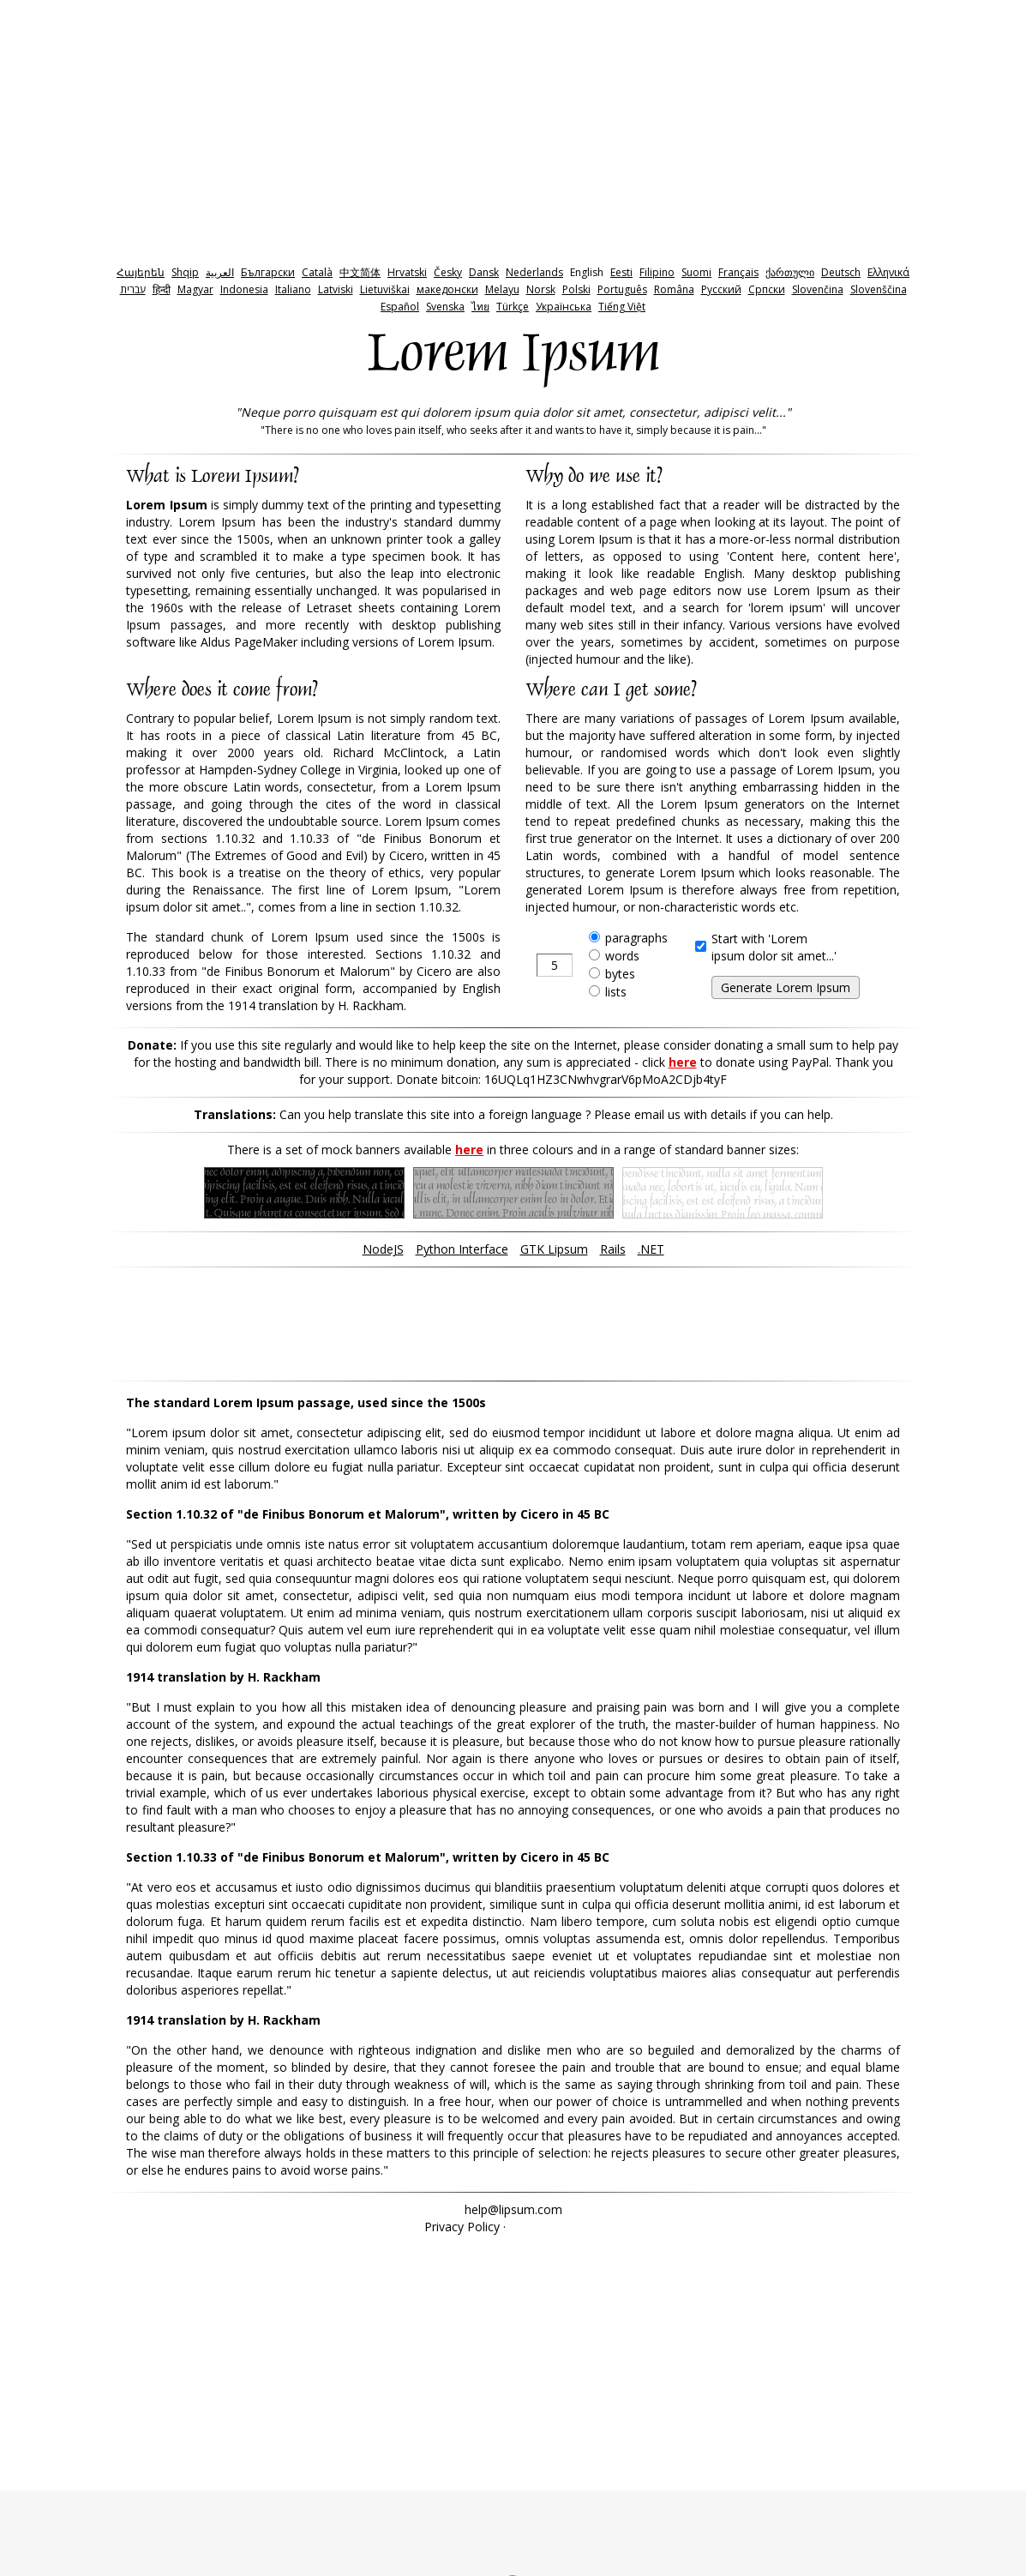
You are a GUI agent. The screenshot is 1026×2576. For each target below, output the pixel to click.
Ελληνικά (888, 272)
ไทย (480, 306)
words (622, 956)
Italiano (293, 289)
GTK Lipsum (554, 1249)
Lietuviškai (385, 289)
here (683, 1062)
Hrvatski (407, 272)
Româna (674, 289)
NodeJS (383, 1249)
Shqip (185, 272)
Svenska (445, 306)
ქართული (789, 272)
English (586, 272)
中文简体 (360, 272)
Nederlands (534, 272)
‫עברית (133, 289)
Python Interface (462, 1249)
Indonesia (244, 289)
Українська (563, 306)
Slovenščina (878, 289)
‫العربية (220, 272)
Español (400, 306)
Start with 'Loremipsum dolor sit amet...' (774, 947)
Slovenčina (817, 289)
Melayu (502, 289)
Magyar (195, 289)
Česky (448, 272)
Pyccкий (721, 289)
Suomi (696, 272)
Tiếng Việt (621, 306)
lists (616, 992)
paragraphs (636, 938)
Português (622, 289)
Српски (766, 289)
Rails (613, 1249)
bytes (620, 974)
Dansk (484, 272)
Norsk (540, 289)
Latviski (335, 289)
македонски (447, 289)
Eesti (621, 272)
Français (738, 272)
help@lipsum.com (513, 2209)
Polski (576, 289)
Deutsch (841, 272)
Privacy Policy (462, 2226)
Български (268, 272)
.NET (651, 1249)
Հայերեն (141, 272)
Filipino (657, 272)
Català (317, 272)
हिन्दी (162, 289)
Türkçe (512, 306)
